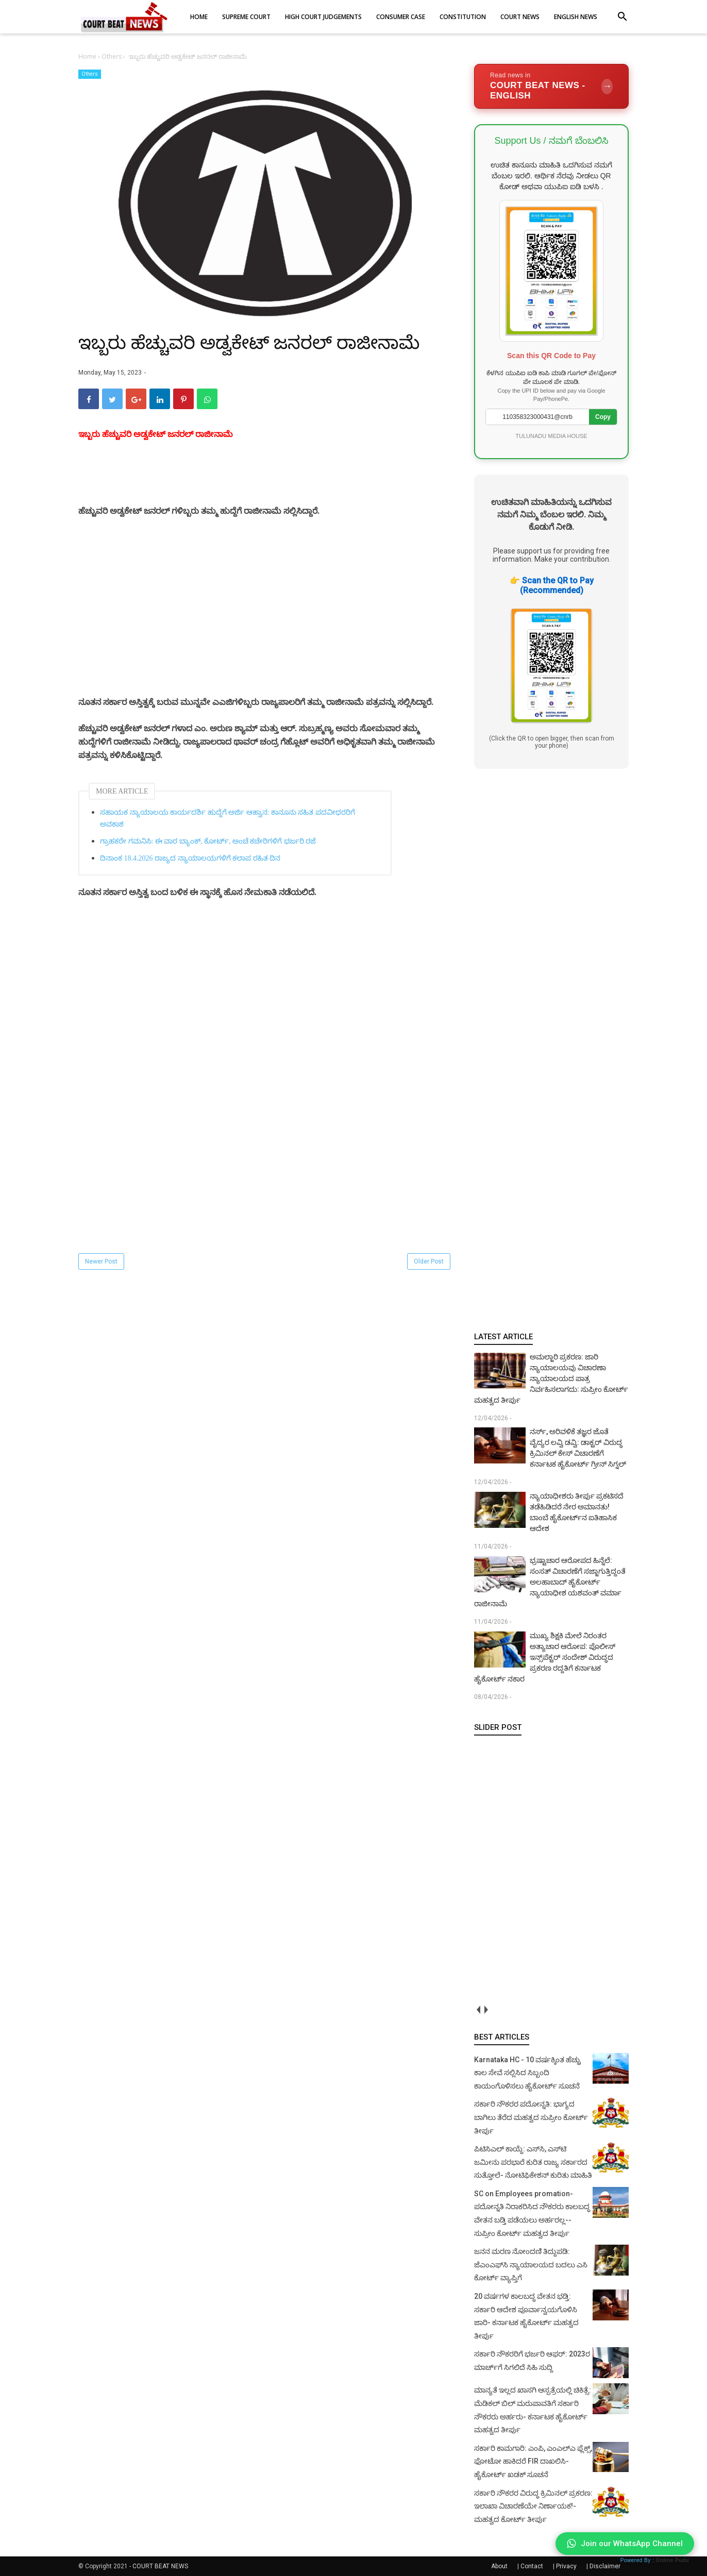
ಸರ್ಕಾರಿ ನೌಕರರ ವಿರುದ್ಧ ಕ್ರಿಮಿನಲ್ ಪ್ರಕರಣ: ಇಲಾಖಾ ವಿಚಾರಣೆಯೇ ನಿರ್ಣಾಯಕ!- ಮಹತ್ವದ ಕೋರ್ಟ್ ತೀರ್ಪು (533, 2506)
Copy (603, 416)
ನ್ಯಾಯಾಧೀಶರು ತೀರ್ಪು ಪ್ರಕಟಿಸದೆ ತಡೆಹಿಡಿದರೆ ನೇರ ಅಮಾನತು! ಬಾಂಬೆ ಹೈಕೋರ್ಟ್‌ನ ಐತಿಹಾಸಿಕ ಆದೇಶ (577, 1512)
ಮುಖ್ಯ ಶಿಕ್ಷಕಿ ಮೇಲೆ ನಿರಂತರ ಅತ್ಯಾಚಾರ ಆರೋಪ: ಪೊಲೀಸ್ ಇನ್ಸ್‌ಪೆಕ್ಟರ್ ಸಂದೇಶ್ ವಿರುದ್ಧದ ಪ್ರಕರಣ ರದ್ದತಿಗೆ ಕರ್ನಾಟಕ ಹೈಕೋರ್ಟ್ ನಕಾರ (544, 1657)
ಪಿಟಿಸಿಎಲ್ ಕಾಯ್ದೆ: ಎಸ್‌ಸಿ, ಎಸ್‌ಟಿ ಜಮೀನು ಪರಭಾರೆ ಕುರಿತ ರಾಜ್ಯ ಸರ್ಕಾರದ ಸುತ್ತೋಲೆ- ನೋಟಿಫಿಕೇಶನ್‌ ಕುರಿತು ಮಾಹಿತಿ (533, 2162)
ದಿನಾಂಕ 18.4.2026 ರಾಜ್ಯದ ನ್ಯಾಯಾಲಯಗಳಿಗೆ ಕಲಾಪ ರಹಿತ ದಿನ (190, 858)
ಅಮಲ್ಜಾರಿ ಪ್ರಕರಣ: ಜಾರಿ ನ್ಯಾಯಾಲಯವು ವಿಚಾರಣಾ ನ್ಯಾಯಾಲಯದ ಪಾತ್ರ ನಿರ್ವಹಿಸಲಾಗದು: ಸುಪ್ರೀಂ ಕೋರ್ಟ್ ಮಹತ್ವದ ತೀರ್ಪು (551, 1378)
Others (89, 74)
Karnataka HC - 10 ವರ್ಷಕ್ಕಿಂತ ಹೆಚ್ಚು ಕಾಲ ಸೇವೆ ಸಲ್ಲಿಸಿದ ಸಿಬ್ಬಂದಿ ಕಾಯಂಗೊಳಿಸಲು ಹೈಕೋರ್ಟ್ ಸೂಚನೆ (527, 2073)
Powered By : (654, 2560)
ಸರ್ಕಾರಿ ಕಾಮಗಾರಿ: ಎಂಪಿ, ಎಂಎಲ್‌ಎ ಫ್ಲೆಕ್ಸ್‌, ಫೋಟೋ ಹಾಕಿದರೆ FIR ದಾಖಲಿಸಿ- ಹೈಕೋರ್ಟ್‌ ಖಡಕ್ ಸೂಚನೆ (533, 2461)
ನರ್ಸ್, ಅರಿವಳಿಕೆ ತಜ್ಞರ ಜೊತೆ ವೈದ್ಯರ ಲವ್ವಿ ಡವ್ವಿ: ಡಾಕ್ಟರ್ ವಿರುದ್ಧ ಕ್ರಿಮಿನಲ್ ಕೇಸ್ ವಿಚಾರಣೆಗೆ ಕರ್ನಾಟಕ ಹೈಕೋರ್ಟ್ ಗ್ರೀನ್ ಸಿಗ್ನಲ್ (578, 1447)
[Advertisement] (265, 613)
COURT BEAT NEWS (160, 2566)
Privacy (566, 2566)
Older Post (429, 1261)
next (486, 2009)
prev (478, 2009)
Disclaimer (605, 2566)
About (499, 2566)
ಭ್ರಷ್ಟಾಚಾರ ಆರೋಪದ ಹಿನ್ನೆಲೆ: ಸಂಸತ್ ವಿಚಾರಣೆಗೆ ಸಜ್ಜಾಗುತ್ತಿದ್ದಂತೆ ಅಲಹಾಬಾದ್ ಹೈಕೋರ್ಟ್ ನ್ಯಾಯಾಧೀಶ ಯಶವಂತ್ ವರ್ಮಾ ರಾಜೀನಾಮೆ (550, 1582)
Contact (531, 2566)
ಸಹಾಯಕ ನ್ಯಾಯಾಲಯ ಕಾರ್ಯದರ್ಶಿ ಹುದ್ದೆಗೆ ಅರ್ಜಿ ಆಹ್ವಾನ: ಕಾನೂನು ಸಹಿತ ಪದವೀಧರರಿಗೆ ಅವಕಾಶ (227, 818)
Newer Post (101, 1261)
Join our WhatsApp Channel (625, 2543)
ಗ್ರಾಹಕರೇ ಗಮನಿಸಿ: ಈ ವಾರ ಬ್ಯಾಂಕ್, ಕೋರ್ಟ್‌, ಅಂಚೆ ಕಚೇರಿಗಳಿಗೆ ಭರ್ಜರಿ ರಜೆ (208, 841)
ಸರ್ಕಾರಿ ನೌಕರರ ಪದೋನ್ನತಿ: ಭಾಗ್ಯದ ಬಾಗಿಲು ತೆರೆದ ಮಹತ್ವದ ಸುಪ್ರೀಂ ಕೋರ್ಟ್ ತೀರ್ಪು (531, 2117)
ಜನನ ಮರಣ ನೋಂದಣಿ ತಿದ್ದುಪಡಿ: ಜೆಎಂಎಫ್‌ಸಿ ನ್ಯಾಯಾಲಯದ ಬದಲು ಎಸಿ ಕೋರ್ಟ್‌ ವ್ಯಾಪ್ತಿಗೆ (530, 2264)
